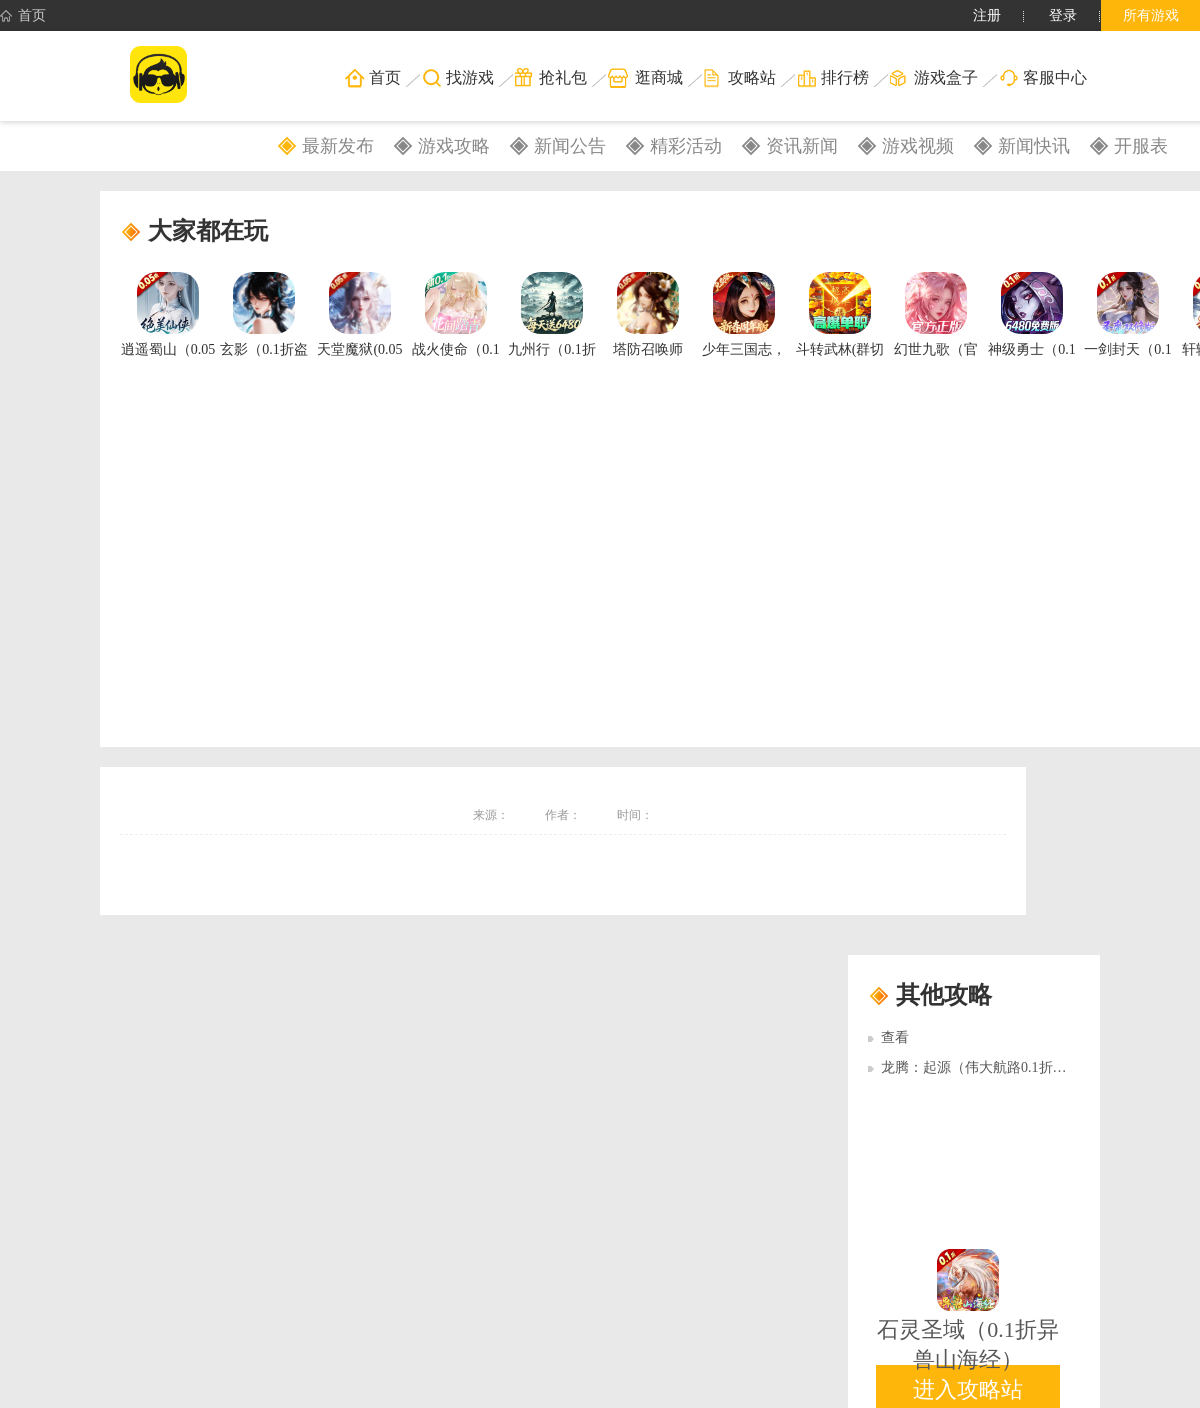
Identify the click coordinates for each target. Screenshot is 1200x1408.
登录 (1063, 15)
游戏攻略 (454, 146)
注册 (987, 15)
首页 (23, 16)
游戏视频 (918, 146)
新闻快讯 (1034, 146)
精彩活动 (686, 146)
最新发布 (338, 146)
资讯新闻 (802, 146)
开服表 (1141, 146)
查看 (895, 1037)
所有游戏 (1151, 15)
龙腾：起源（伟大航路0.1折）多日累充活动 (1016, 1067)
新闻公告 (570, 146)
